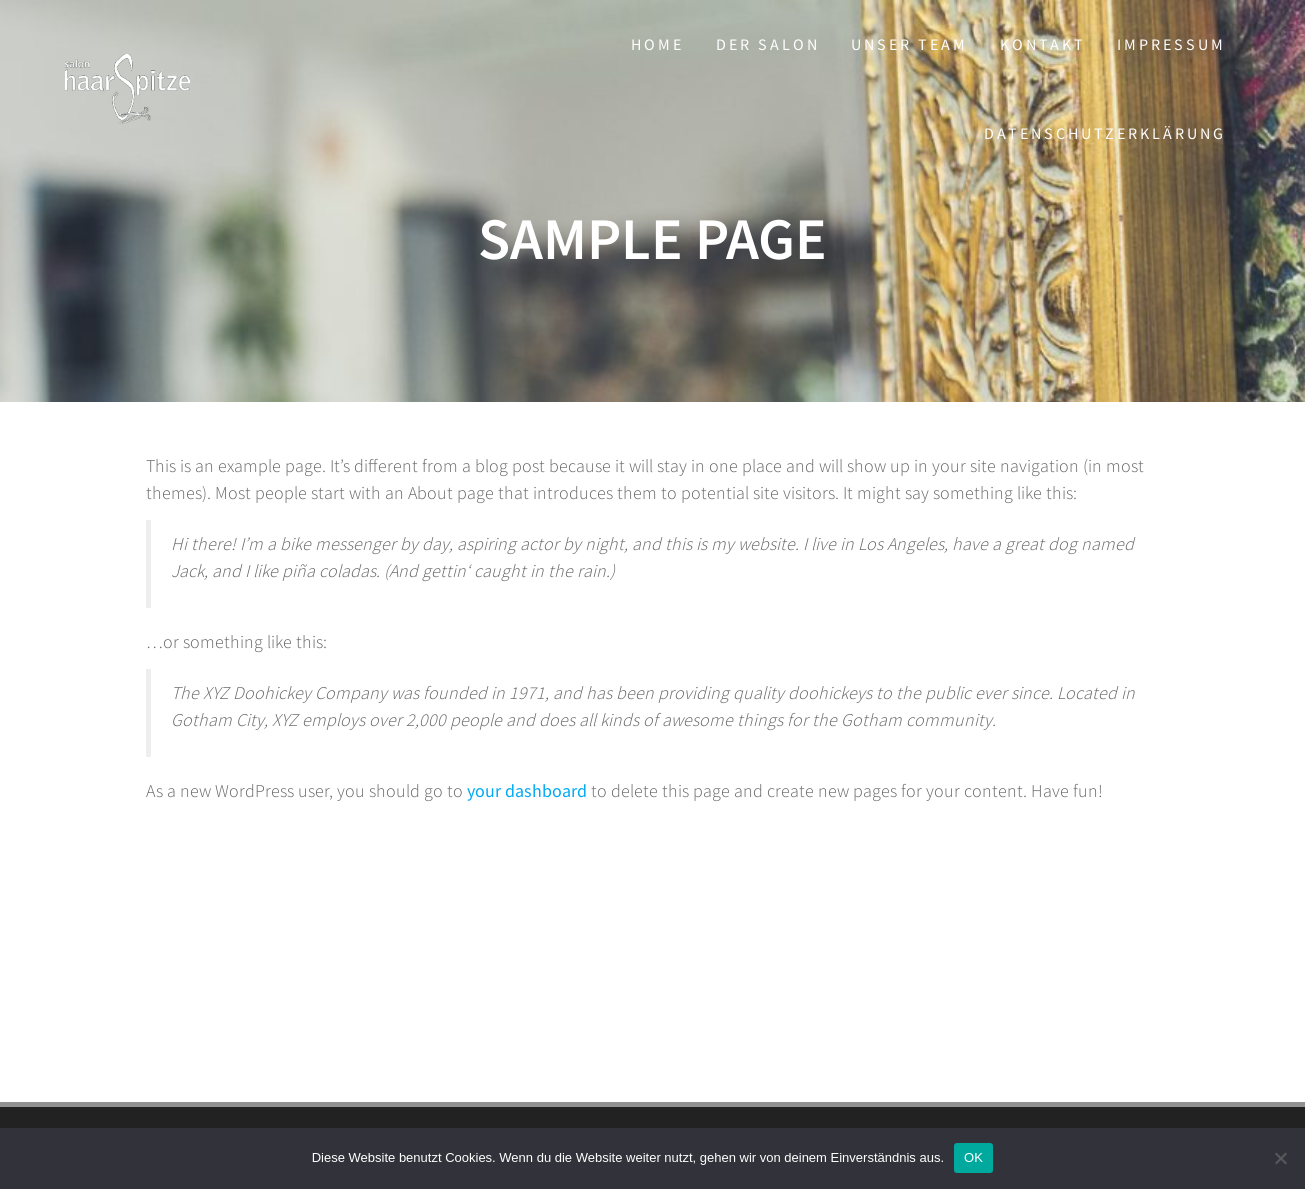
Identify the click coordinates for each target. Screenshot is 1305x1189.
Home (657, 44)
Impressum (1171, 44)
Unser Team (909, 44)
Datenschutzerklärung (1105, 133)
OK (973, 1157)
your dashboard (527, 790)
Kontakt (1043, 44)
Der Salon (768, 44)
